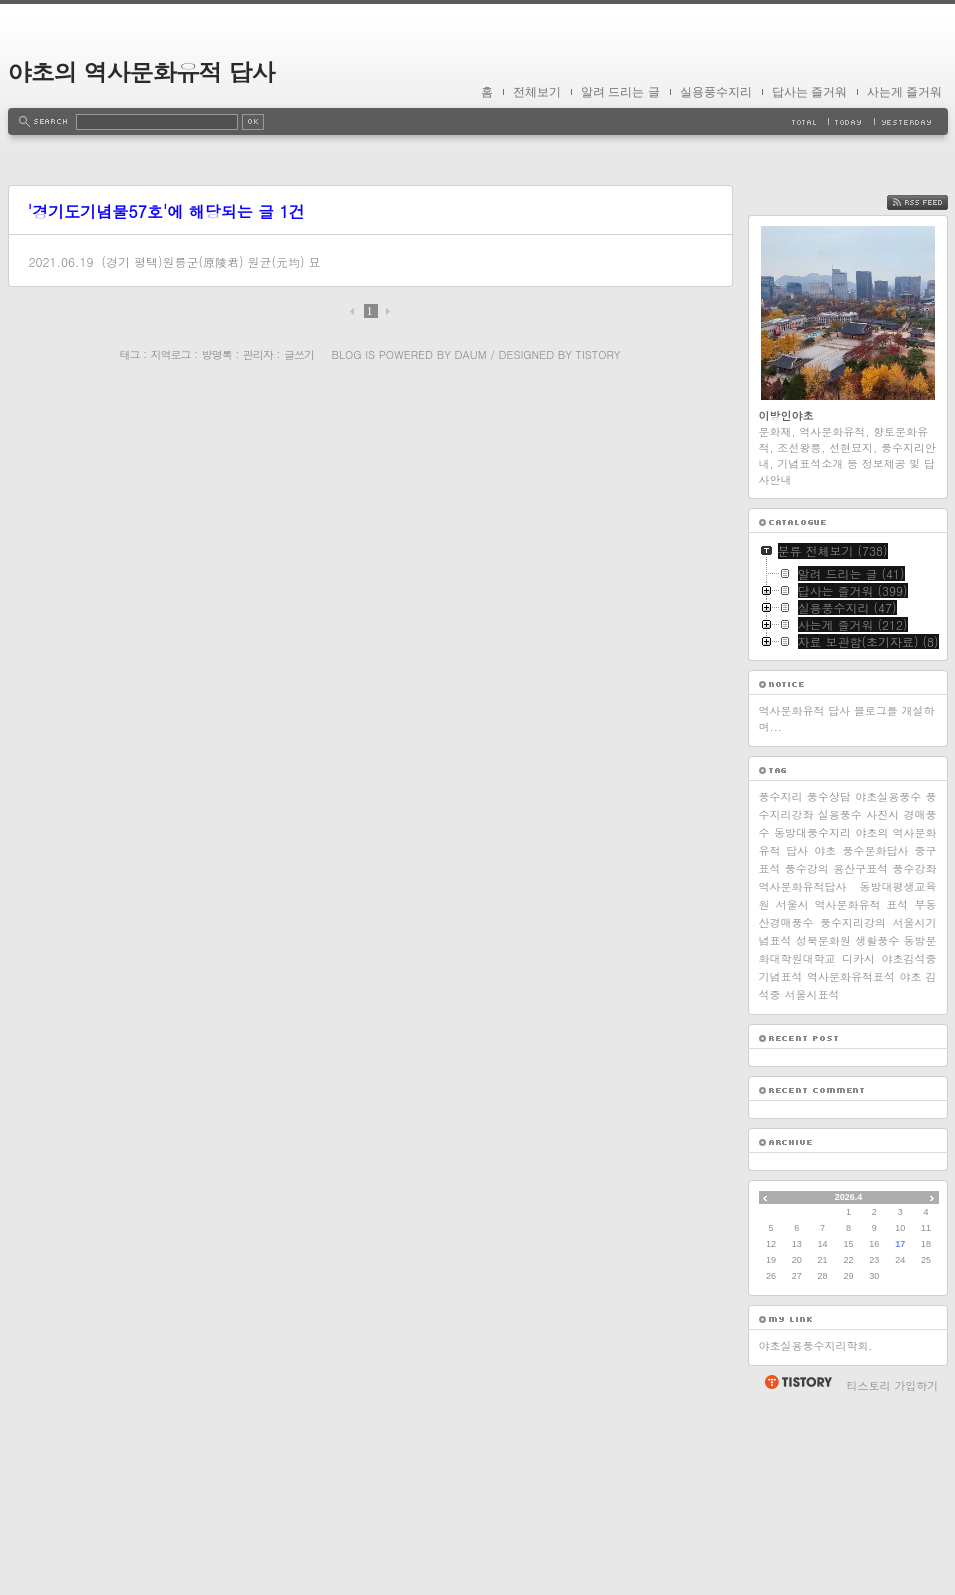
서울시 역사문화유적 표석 (842, 1104)
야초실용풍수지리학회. (816, 1545)
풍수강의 (807, 1068)
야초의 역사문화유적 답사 (141, 72)
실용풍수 (840, 1014)
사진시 (882, 1014)
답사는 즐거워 (809, 92)
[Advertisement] (848, 275)
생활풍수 (877, 1140)
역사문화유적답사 (803, 1086)
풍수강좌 (914, 1068)
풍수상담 (829, 996)
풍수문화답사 (875, 1050)
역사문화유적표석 (851, 1176)
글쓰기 (299, 354)
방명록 (217, 354)
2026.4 (849, 1397)
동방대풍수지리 (812, 1032)
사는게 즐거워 (904, 92)
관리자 (258, 354)
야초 (825, 1050)
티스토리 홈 (797, 1582)
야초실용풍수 (888, 996)
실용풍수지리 (716, 92)
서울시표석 (812, 1194)
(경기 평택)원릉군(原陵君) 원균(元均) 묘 (210, 261)
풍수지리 (781, 996)
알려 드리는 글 (620, 92)
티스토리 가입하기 (893, 1585)
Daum (470, 354)
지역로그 (171, 354)
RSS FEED (932, 402)
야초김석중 (909, 1158)
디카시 (858, 1158)
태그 (130, 354)
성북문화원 (823, 1140)
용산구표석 (860, 1068)
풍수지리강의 (853, 1122)
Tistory (598, 354)
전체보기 (537, 92)
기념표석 (781, 1176)
